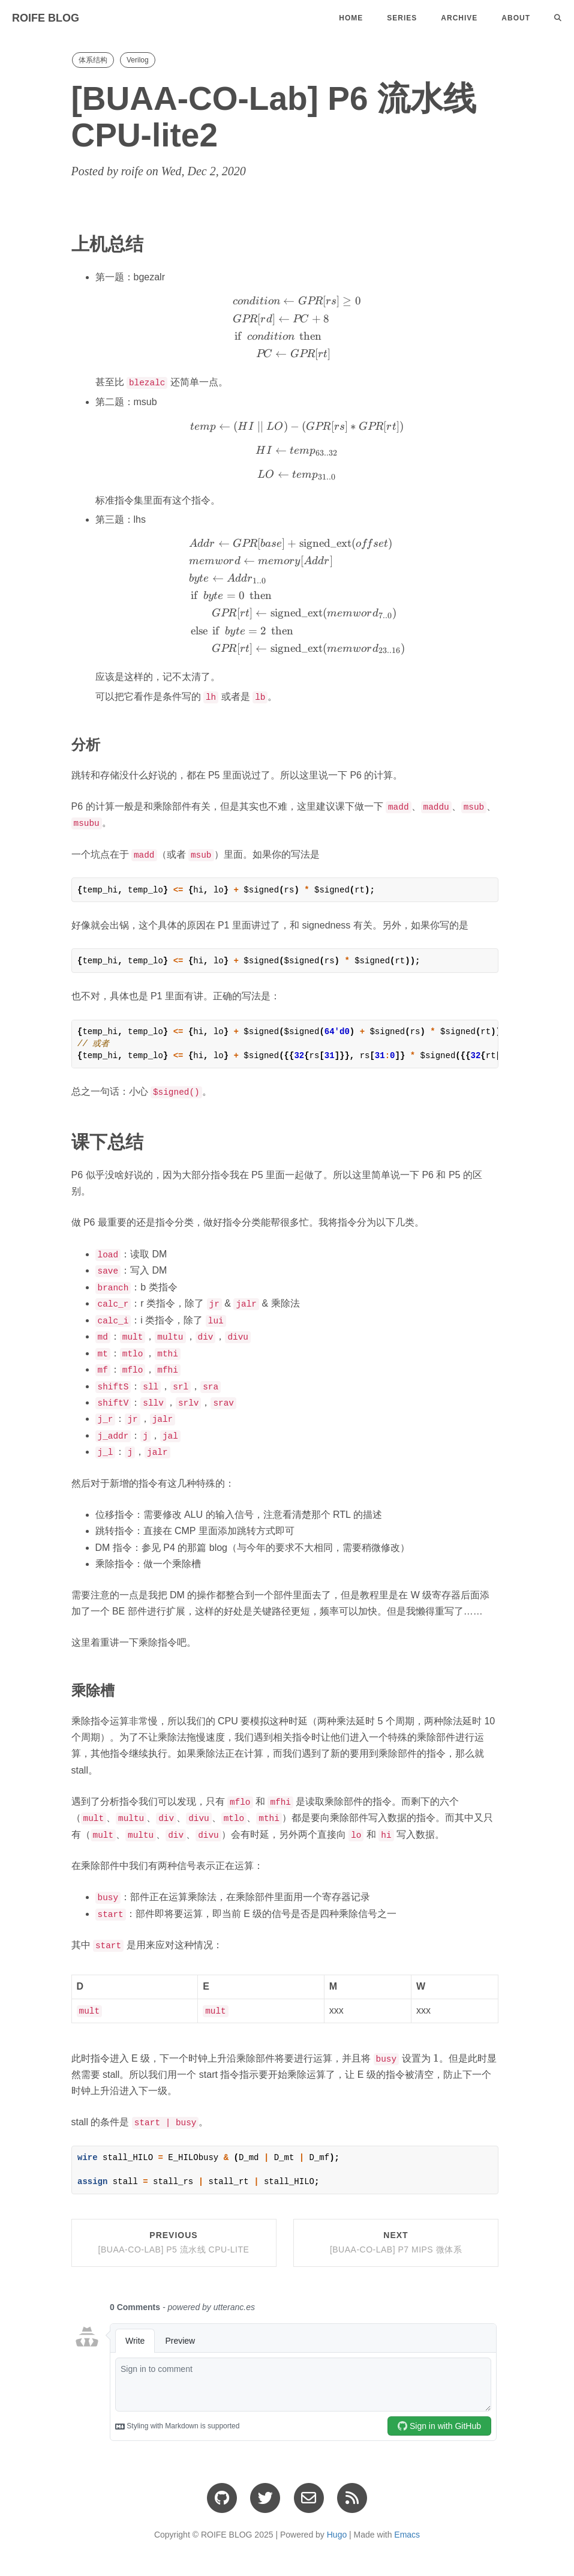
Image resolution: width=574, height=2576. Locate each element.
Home (351, 18)
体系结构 (93, 60)
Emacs (407, 2529)
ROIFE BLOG (45, 18)
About (515, 18)
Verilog (138, 60)
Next (396, 2237)
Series (402, 18)
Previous (174, 2237)
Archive (459, 18)
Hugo (337, 2529)
